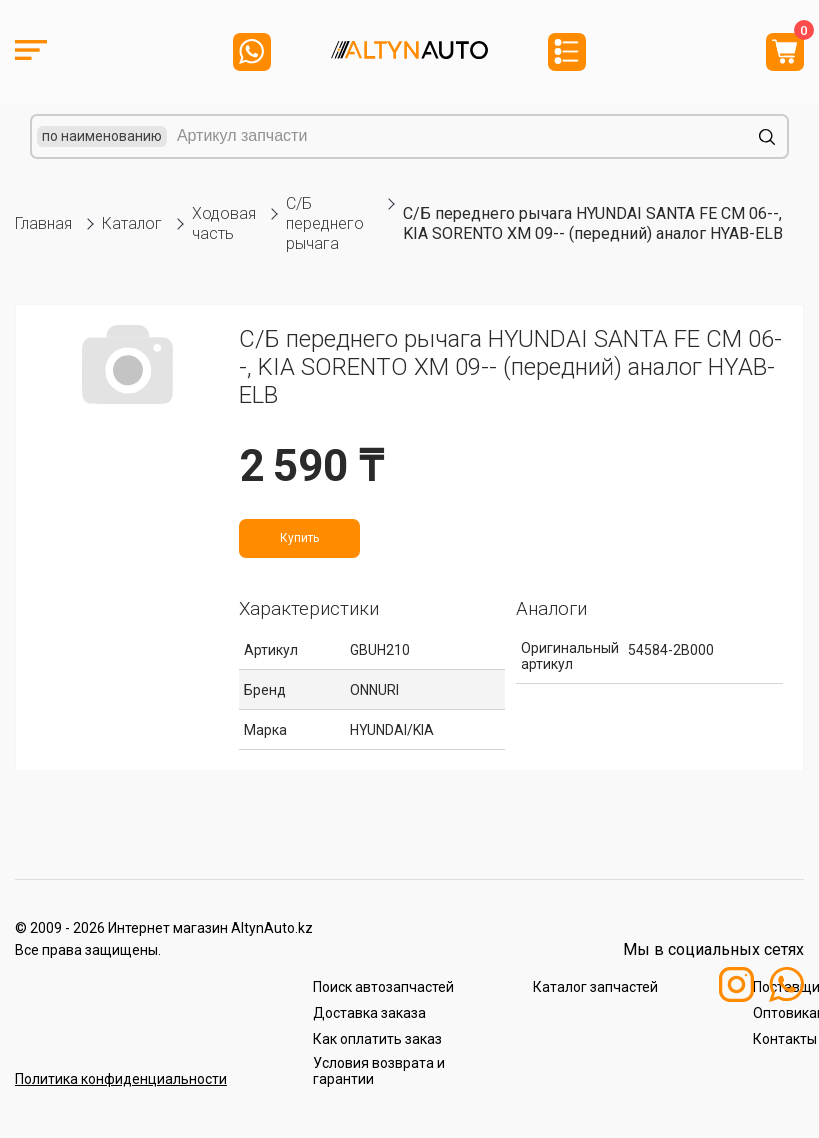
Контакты (785, 1039)
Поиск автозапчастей (383, 987)
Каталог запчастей (595, 987)
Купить (299, 538)
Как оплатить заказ (377, 1039)
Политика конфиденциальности (121, 1079)
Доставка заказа (369, 1013)
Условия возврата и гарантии (379, 1071)
